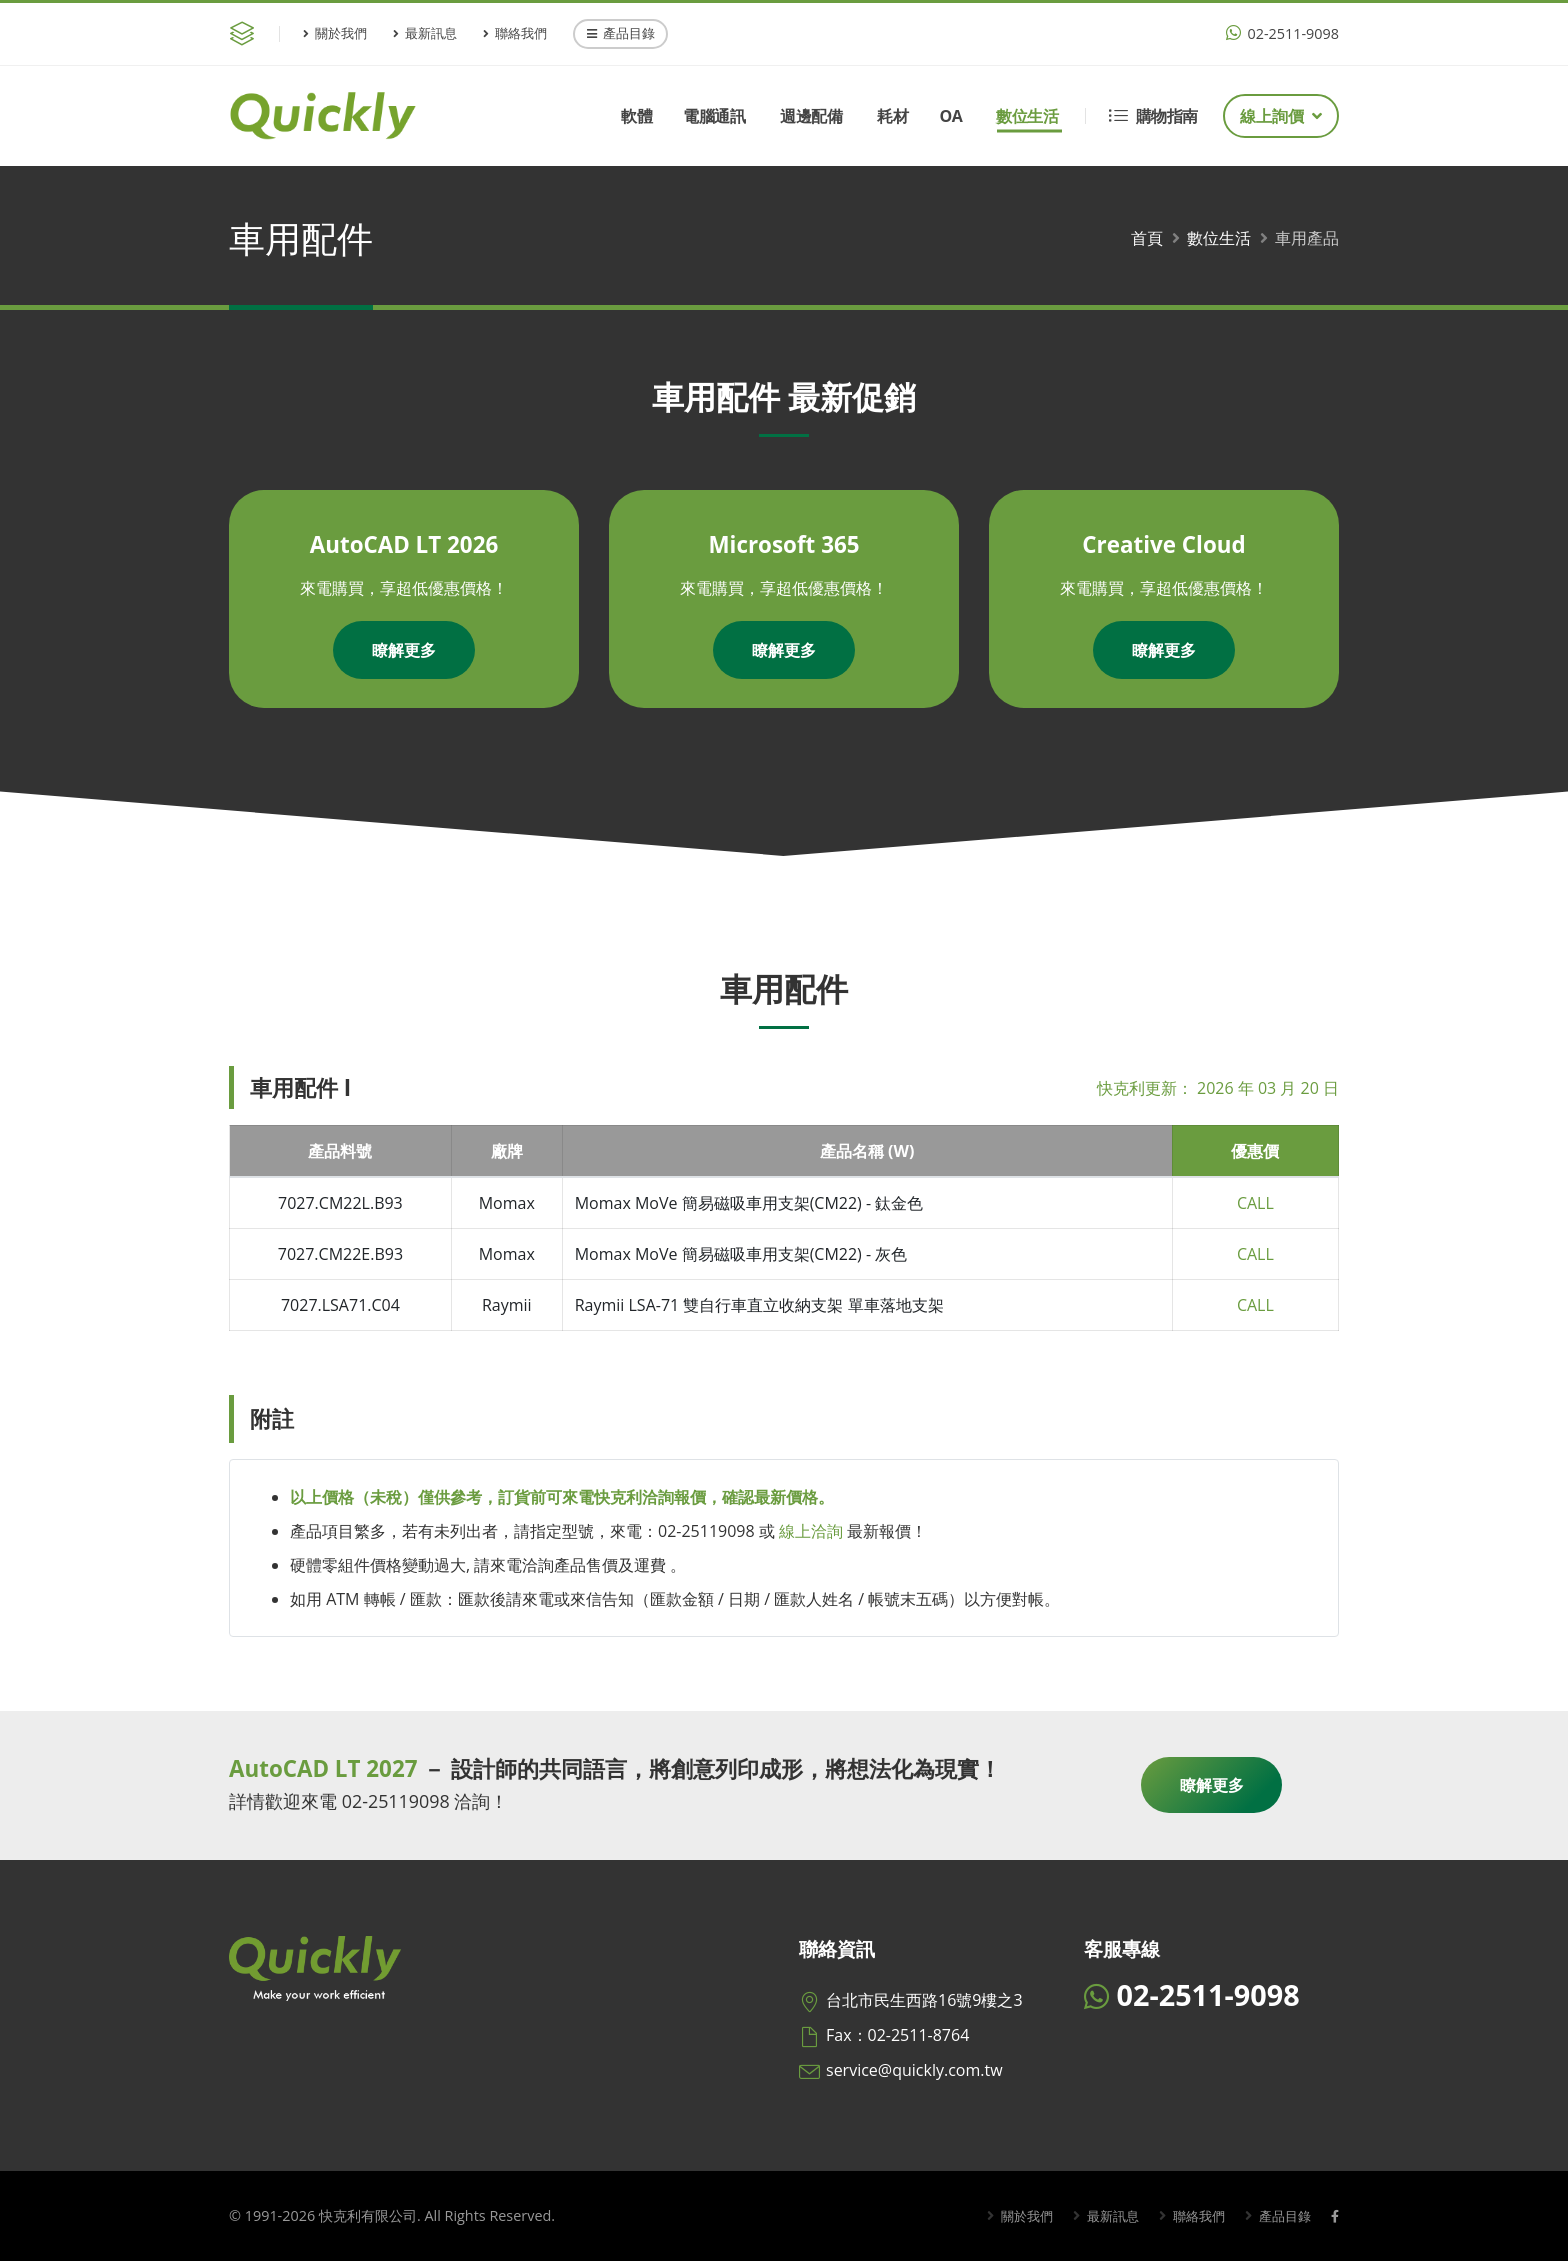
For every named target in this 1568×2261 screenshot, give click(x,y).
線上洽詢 (811, 1531)
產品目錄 (621, 33)
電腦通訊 (714, 116)
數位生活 (1027, 116)
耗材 (892, 116)
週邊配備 (811, 116)
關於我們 (335, 33)
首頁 (1147, 238)
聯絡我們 (515, 33)
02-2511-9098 (1282, 33)
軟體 (636, 116)
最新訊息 (425, 33)
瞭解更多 (404, 650)
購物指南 (1153, 116)
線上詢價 (1281, 116)
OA (950, 116)
